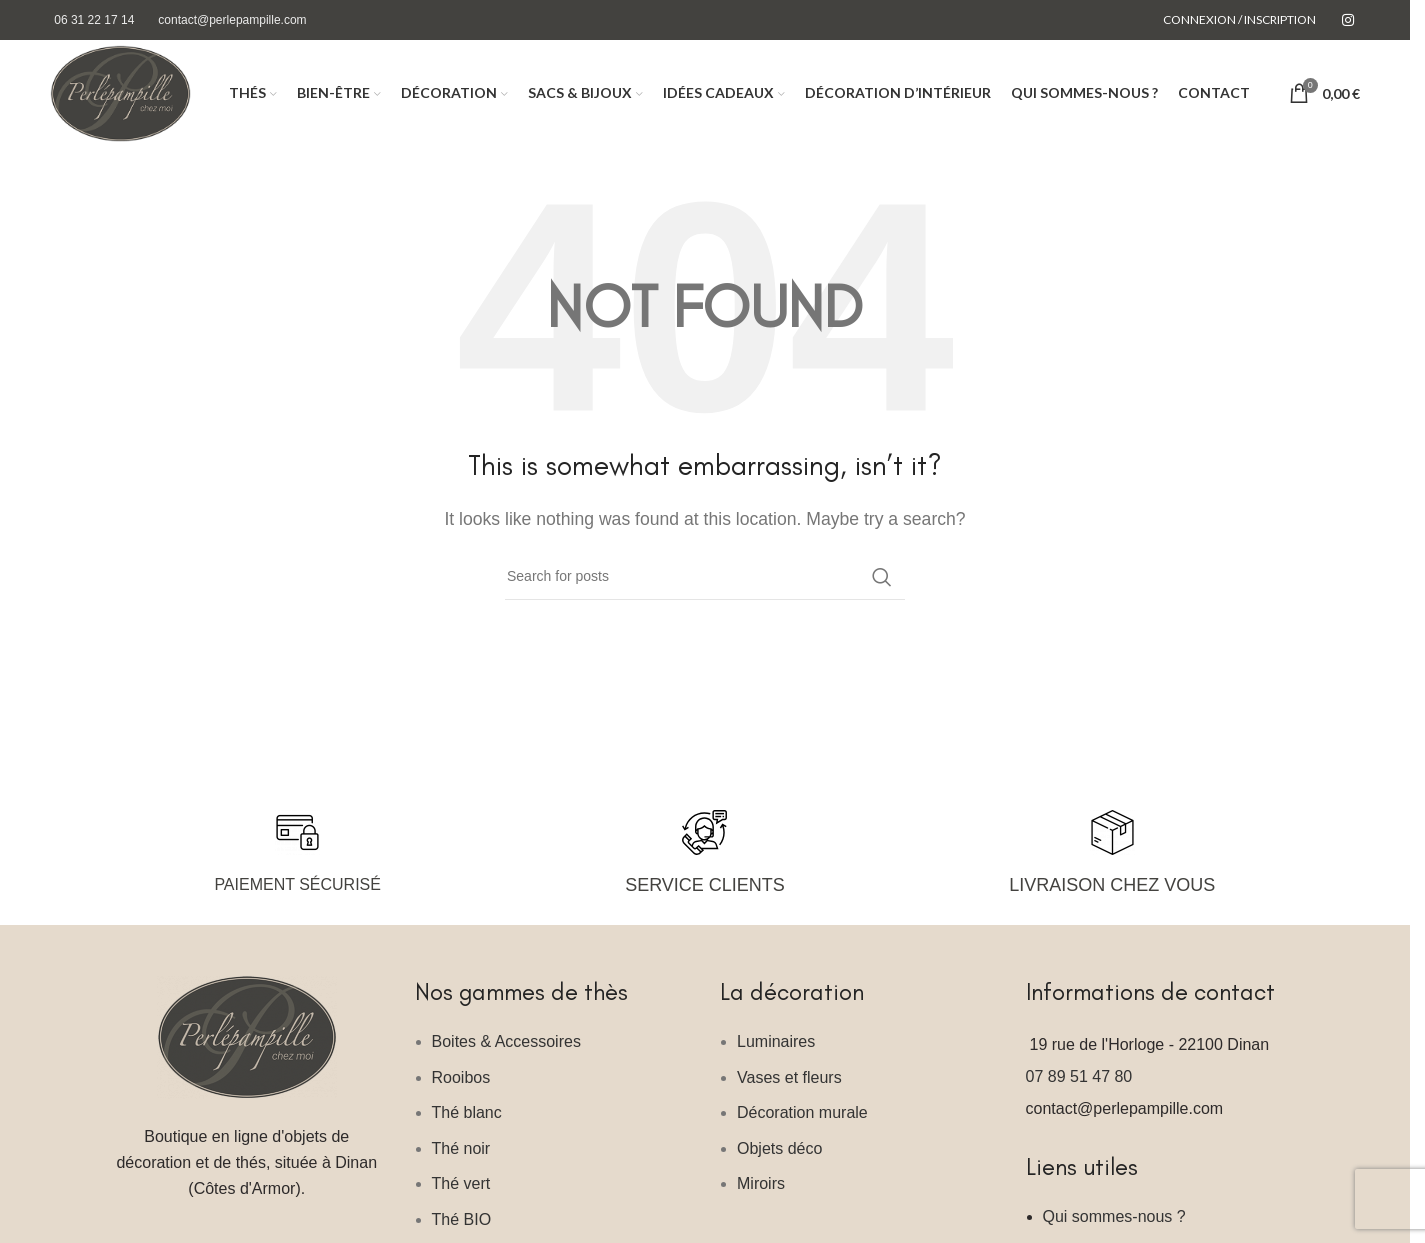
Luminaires (776, 1055)
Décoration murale (802, 1126)
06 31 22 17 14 (94, 20)
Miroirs (761, 1197)
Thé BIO (462, 1233)
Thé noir (461, 1162)
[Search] (705, 591)
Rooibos (461, 1091)
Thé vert (461, 1197)
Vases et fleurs (789, 1091)
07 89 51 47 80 (1079, 1090)
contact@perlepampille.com (232, 20)
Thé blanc (467, 1126)
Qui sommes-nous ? (1114, 1230)
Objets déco (779, 1162)
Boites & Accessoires (506, 1055)
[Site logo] (130, 99)
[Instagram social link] (1348, 20)
